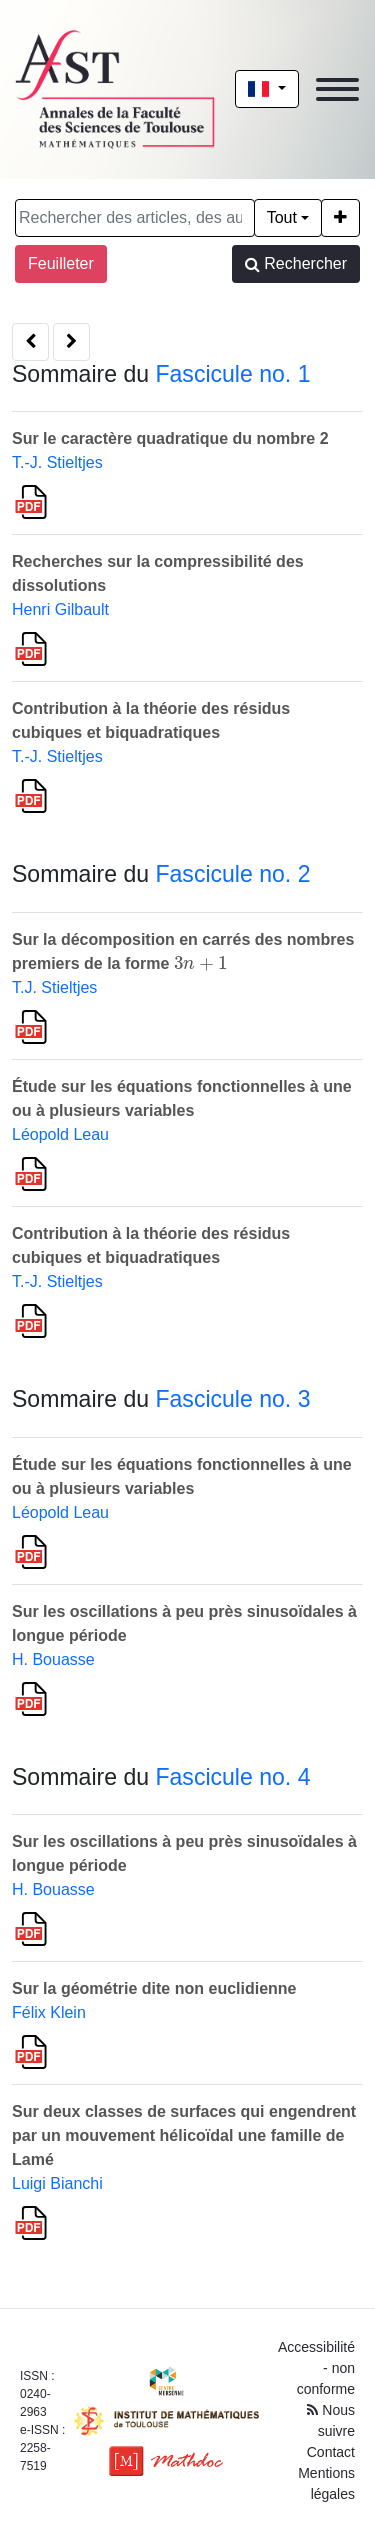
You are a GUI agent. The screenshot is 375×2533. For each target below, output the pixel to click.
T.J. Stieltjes (54, 987)
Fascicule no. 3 (232, 1399)
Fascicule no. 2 (232, 874)
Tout (282, 217)
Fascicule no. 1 (232, 374)
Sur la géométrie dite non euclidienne (154, 1988)
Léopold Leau (60, 1134)
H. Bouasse (53, 1659)
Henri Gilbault (60, 609)
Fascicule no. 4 (232, 1777)
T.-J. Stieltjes (57, 462)
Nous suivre (331, 2420)
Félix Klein (49, 2012)
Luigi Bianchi (57, 2183)
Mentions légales (326, 2483)
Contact (331, 2452)
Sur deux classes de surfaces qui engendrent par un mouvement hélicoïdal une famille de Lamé (184, 2135)
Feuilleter (61, 263)
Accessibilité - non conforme (316, 2368)
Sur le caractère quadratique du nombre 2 (170, 438)
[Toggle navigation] (337, 89)
